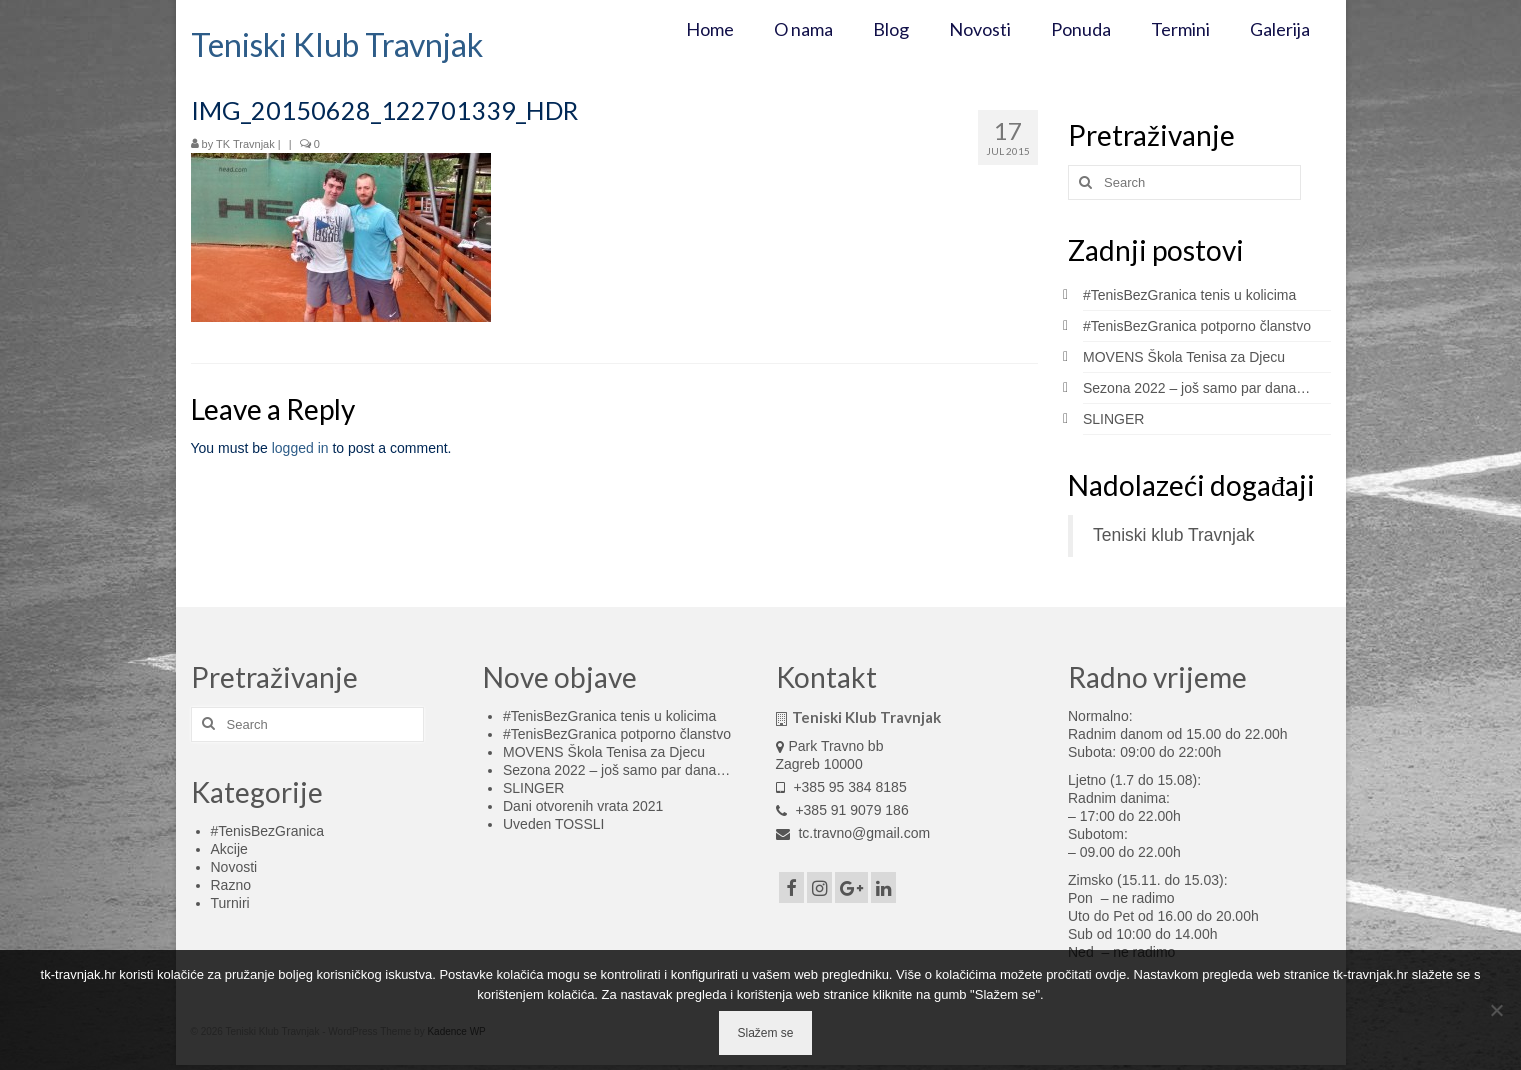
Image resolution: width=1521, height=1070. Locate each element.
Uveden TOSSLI (553, 824)
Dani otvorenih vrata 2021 (583, 806)
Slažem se (765, 1033)
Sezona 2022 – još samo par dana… (1196, 388)
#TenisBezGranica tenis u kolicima (1189, 295)
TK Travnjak (245, 144)
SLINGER (1113, 419)
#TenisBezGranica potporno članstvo (1197, 326)
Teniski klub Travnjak (1173, 535)
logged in (300, 448)
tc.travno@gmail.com (853, 833)
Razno (231, 885)
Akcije (229, 849)
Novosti (234, 867)
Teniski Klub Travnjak (337, 44)
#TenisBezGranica (268, 831)
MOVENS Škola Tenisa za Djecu (1184, 357)
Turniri (230, 903)
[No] (1496, 1010)
